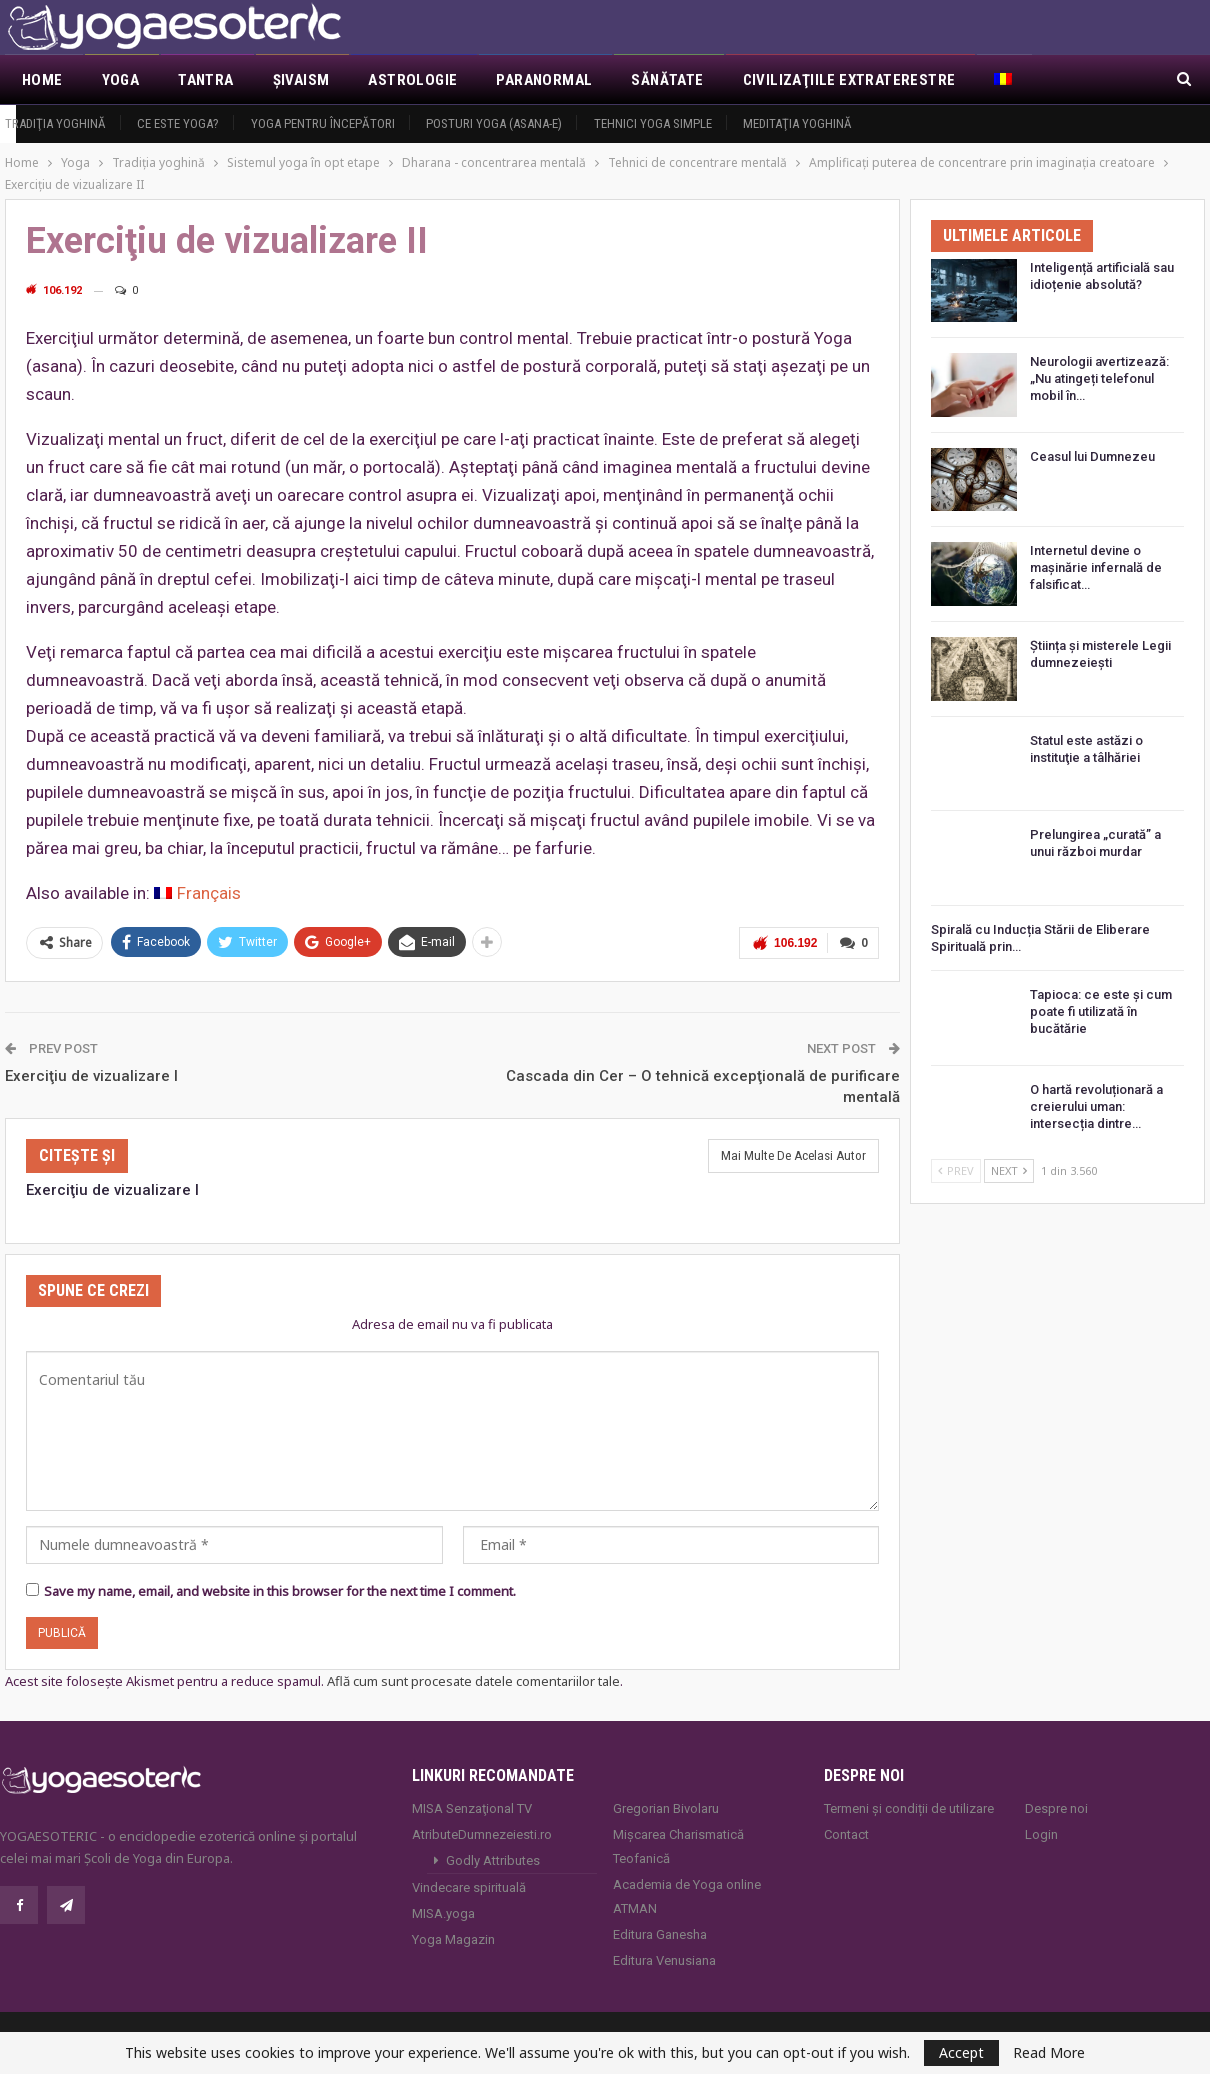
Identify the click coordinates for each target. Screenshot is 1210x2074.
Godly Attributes (493, 1860)
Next (1009, 1170)
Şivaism (301, 80)
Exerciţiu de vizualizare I (91, 1076)
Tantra (205, 80)
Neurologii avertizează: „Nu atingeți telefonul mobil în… (1099, 378)
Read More (1049, 2053)
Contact (846, 1834)
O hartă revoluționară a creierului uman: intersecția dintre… (1096, 1106)
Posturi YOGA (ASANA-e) (494, 123)
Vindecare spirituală (469, 1887)
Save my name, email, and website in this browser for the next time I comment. (280, 1591)
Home (42, 80)
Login (1041, 1834)
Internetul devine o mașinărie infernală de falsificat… (1096, 567)
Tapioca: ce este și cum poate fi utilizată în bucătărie (1101, 1011)
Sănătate (667, 80)
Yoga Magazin (453, 1939)
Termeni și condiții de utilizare (909, 1808)
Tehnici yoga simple (653, 123)
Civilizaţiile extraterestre (849, 80)
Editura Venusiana (664, 1960)
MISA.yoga (443, 1913)
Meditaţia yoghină (797, 123)
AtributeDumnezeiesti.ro (482, 1834)
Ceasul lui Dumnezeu (1092, 456)
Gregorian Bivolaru (666, 1808)
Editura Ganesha (660, 1934)
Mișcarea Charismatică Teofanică (678, 1846)
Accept (961, 2052)
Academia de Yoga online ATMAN (687, 1896)
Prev (956, 1170)
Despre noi (1056, 1808)
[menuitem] (1004, 80)
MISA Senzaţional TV (472, 1808)
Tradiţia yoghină (55, 123)
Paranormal (544, 80)
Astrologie (412, 80)
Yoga (121, 80)
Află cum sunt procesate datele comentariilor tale (473, 1681)
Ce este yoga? (178, 123)
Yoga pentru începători (323, 123)
